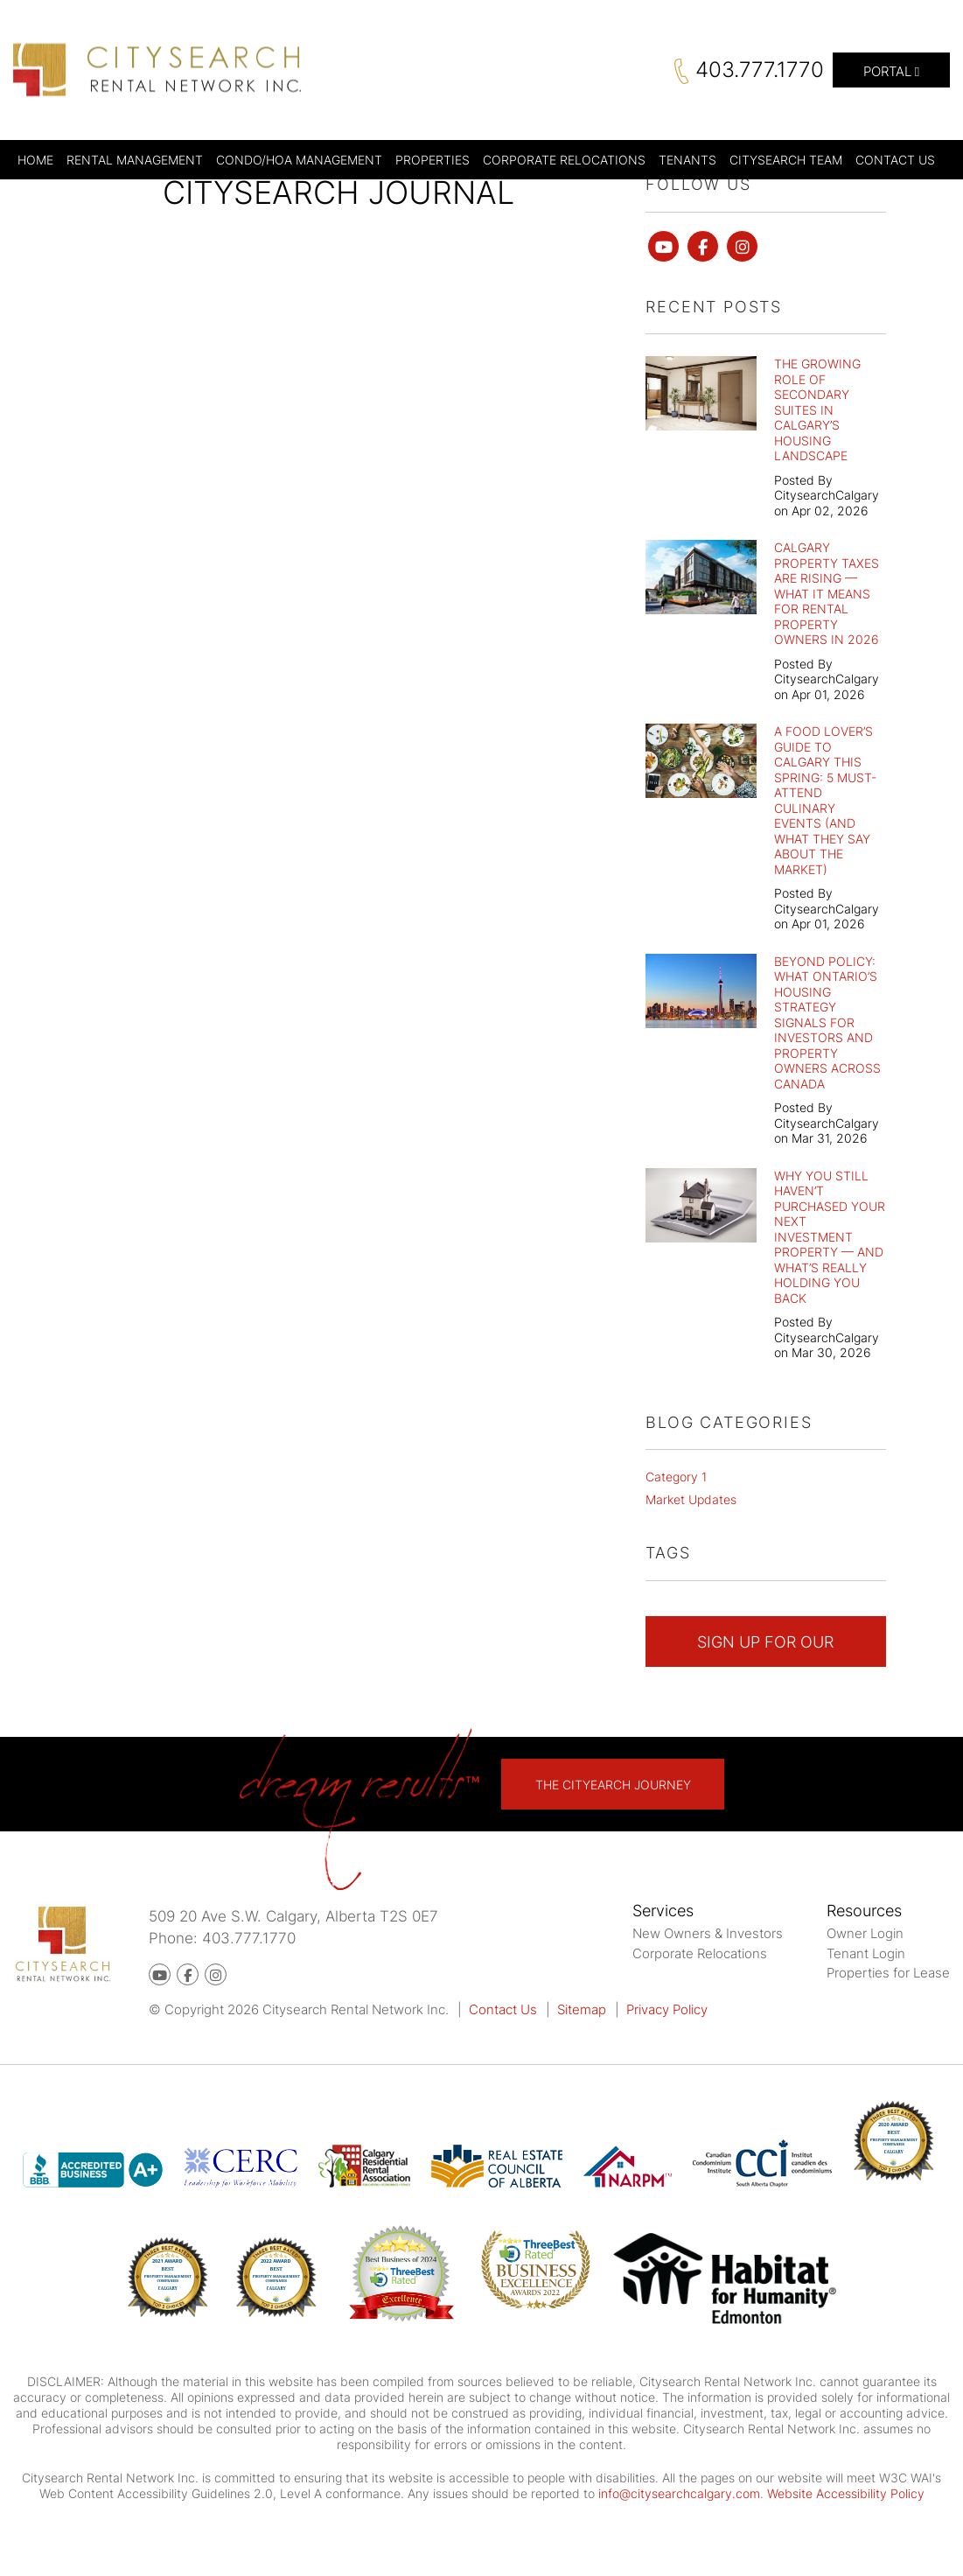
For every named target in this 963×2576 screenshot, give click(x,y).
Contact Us (503, 2009)
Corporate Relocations (699, 1953)
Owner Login (865, 1933)
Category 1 (676, 1476)
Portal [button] (891, 71)
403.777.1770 (759, 69)
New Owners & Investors (707, 1933)
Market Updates (690, 1499)
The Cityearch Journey (613, 1784)
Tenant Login (866, 1953)
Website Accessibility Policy (846, 2493)
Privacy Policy (667, 2009)
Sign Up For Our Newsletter (765, 1650)
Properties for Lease (888, 1972)
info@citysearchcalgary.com (679, 2493)
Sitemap (581, 2009)
